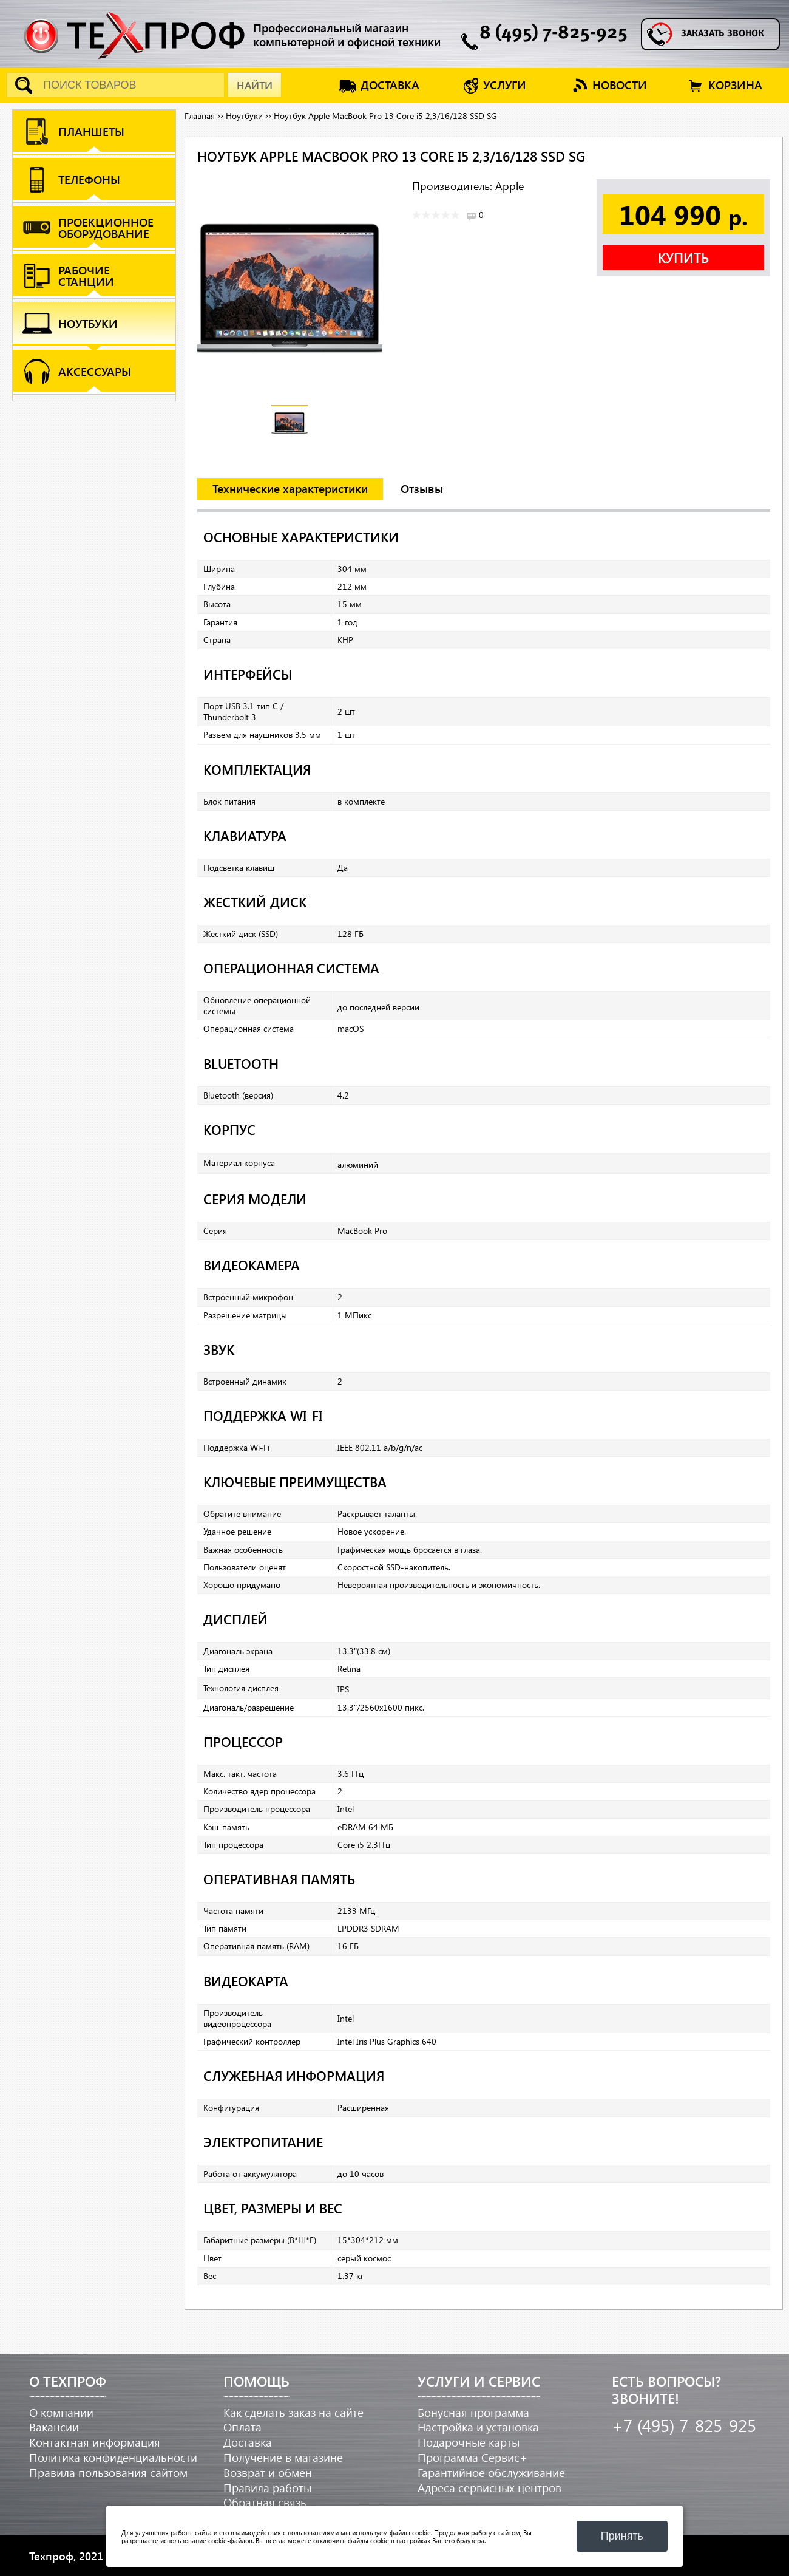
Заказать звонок (722, 34)
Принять (622, 2536)
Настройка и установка (478, 2427)
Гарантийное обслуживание (491, 2472)
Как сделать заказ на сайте (293, 2412)
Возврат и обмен (267, 2472)
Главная (200, 115)
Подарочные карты (469, 2442)
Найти (255, 85)
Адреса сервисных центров (489, 2487)
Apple (509, 185)
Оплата (242, 2427)
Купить (683, 257)
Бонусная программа (473, 2412)
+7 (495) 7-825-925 (684, 2424)
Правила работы (267, 2487)
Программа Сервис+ (472, 2457)
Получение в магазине (283, 2457)
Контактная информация (94, 2442)
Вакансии (54, 2427)
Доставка (247, 2442)
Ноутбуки (244, 115)
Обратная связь (264, 2502)
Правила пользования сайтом (108, 2472)
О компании (61, 2412)
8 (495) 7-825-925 (553, 33)
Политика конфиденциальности (113, 2457)
